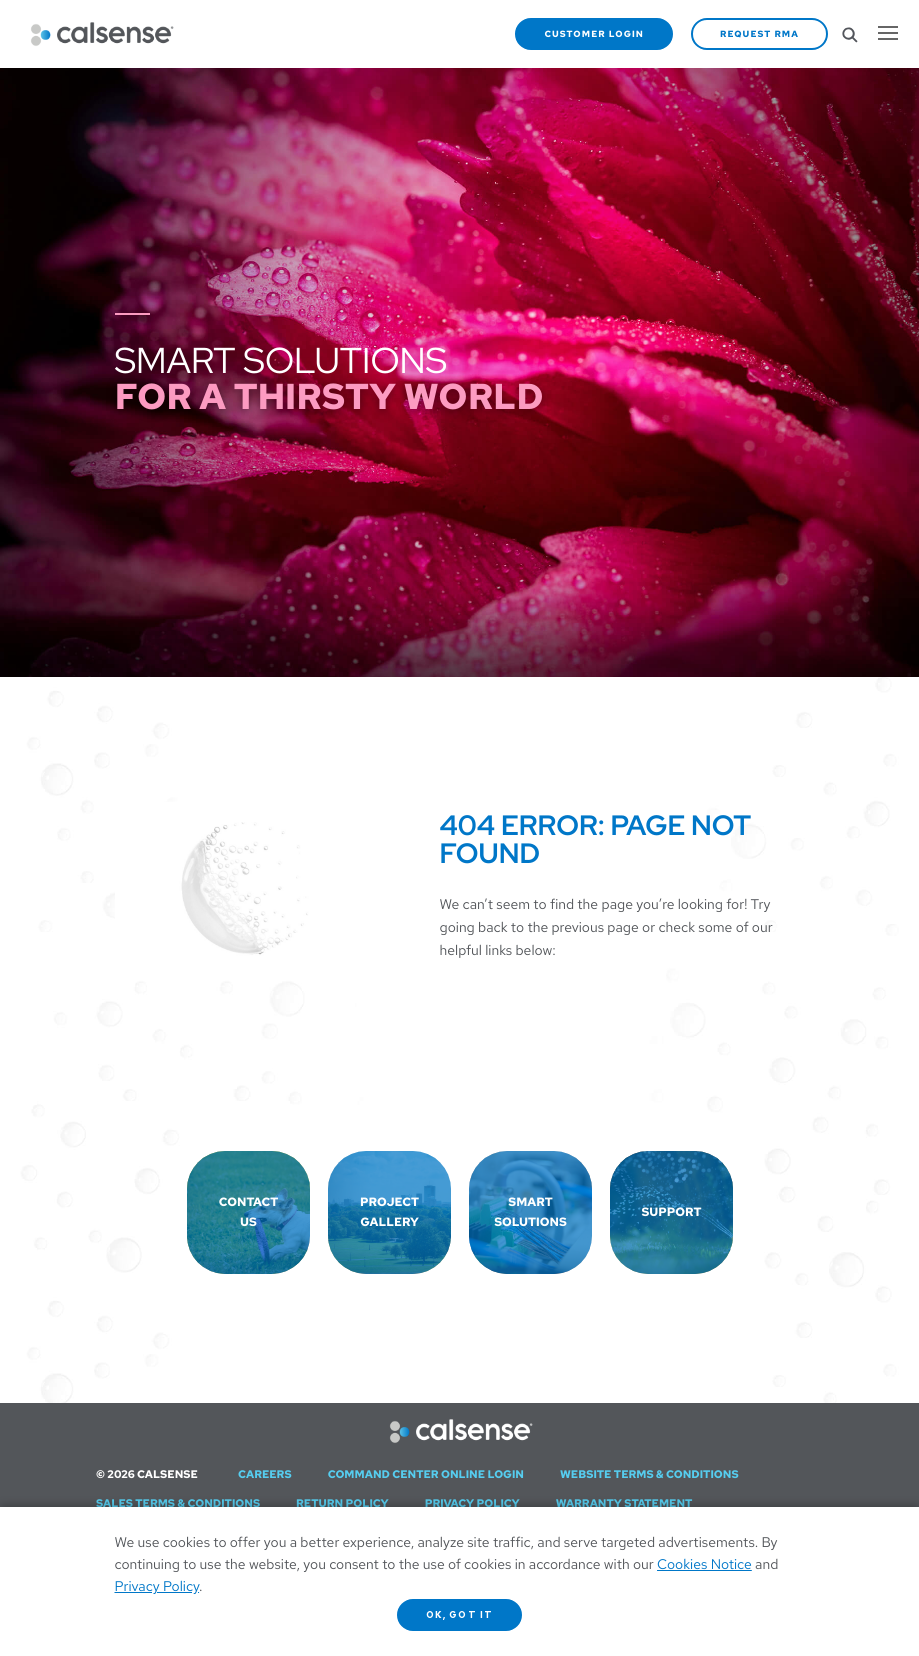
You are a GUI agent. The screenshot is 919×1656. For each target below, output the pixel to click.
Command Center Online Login (426, 1475)
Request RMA (759, 34)
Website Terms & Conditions (649, 1475)
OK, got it (459, 1615)
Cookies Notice (704, 1565)
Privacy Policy (472, 1504)
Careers (265, 1475)
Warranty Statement (624, 1504)
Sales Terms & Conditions (178, 1504)
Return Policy (342, 1504)
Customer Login (594, 34)
